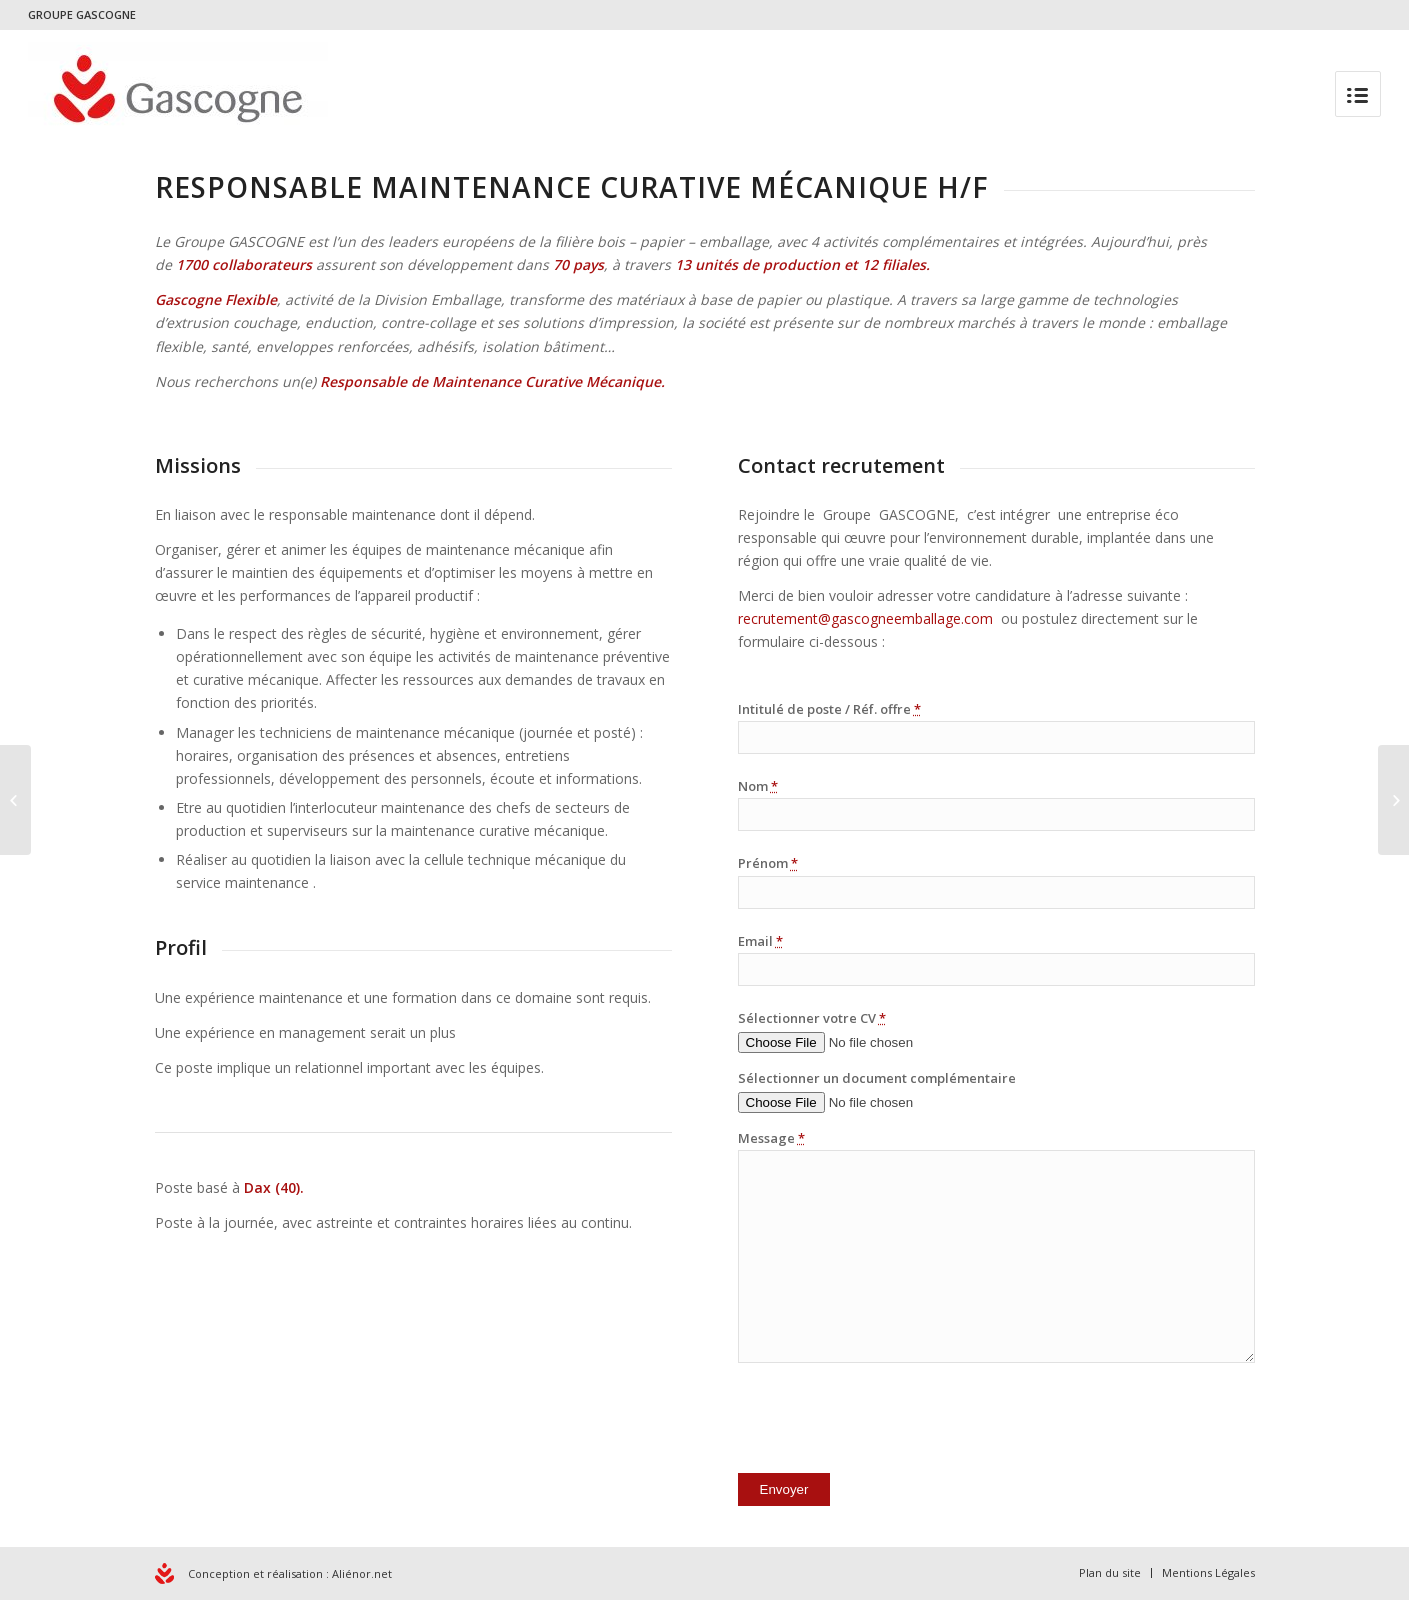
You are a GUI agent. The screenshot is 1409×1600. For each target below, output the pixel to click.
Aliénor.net (362, 1573)
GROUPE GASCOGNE (82, 14)
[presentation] (890, 1422)
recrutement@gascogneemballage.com (867, 618)
